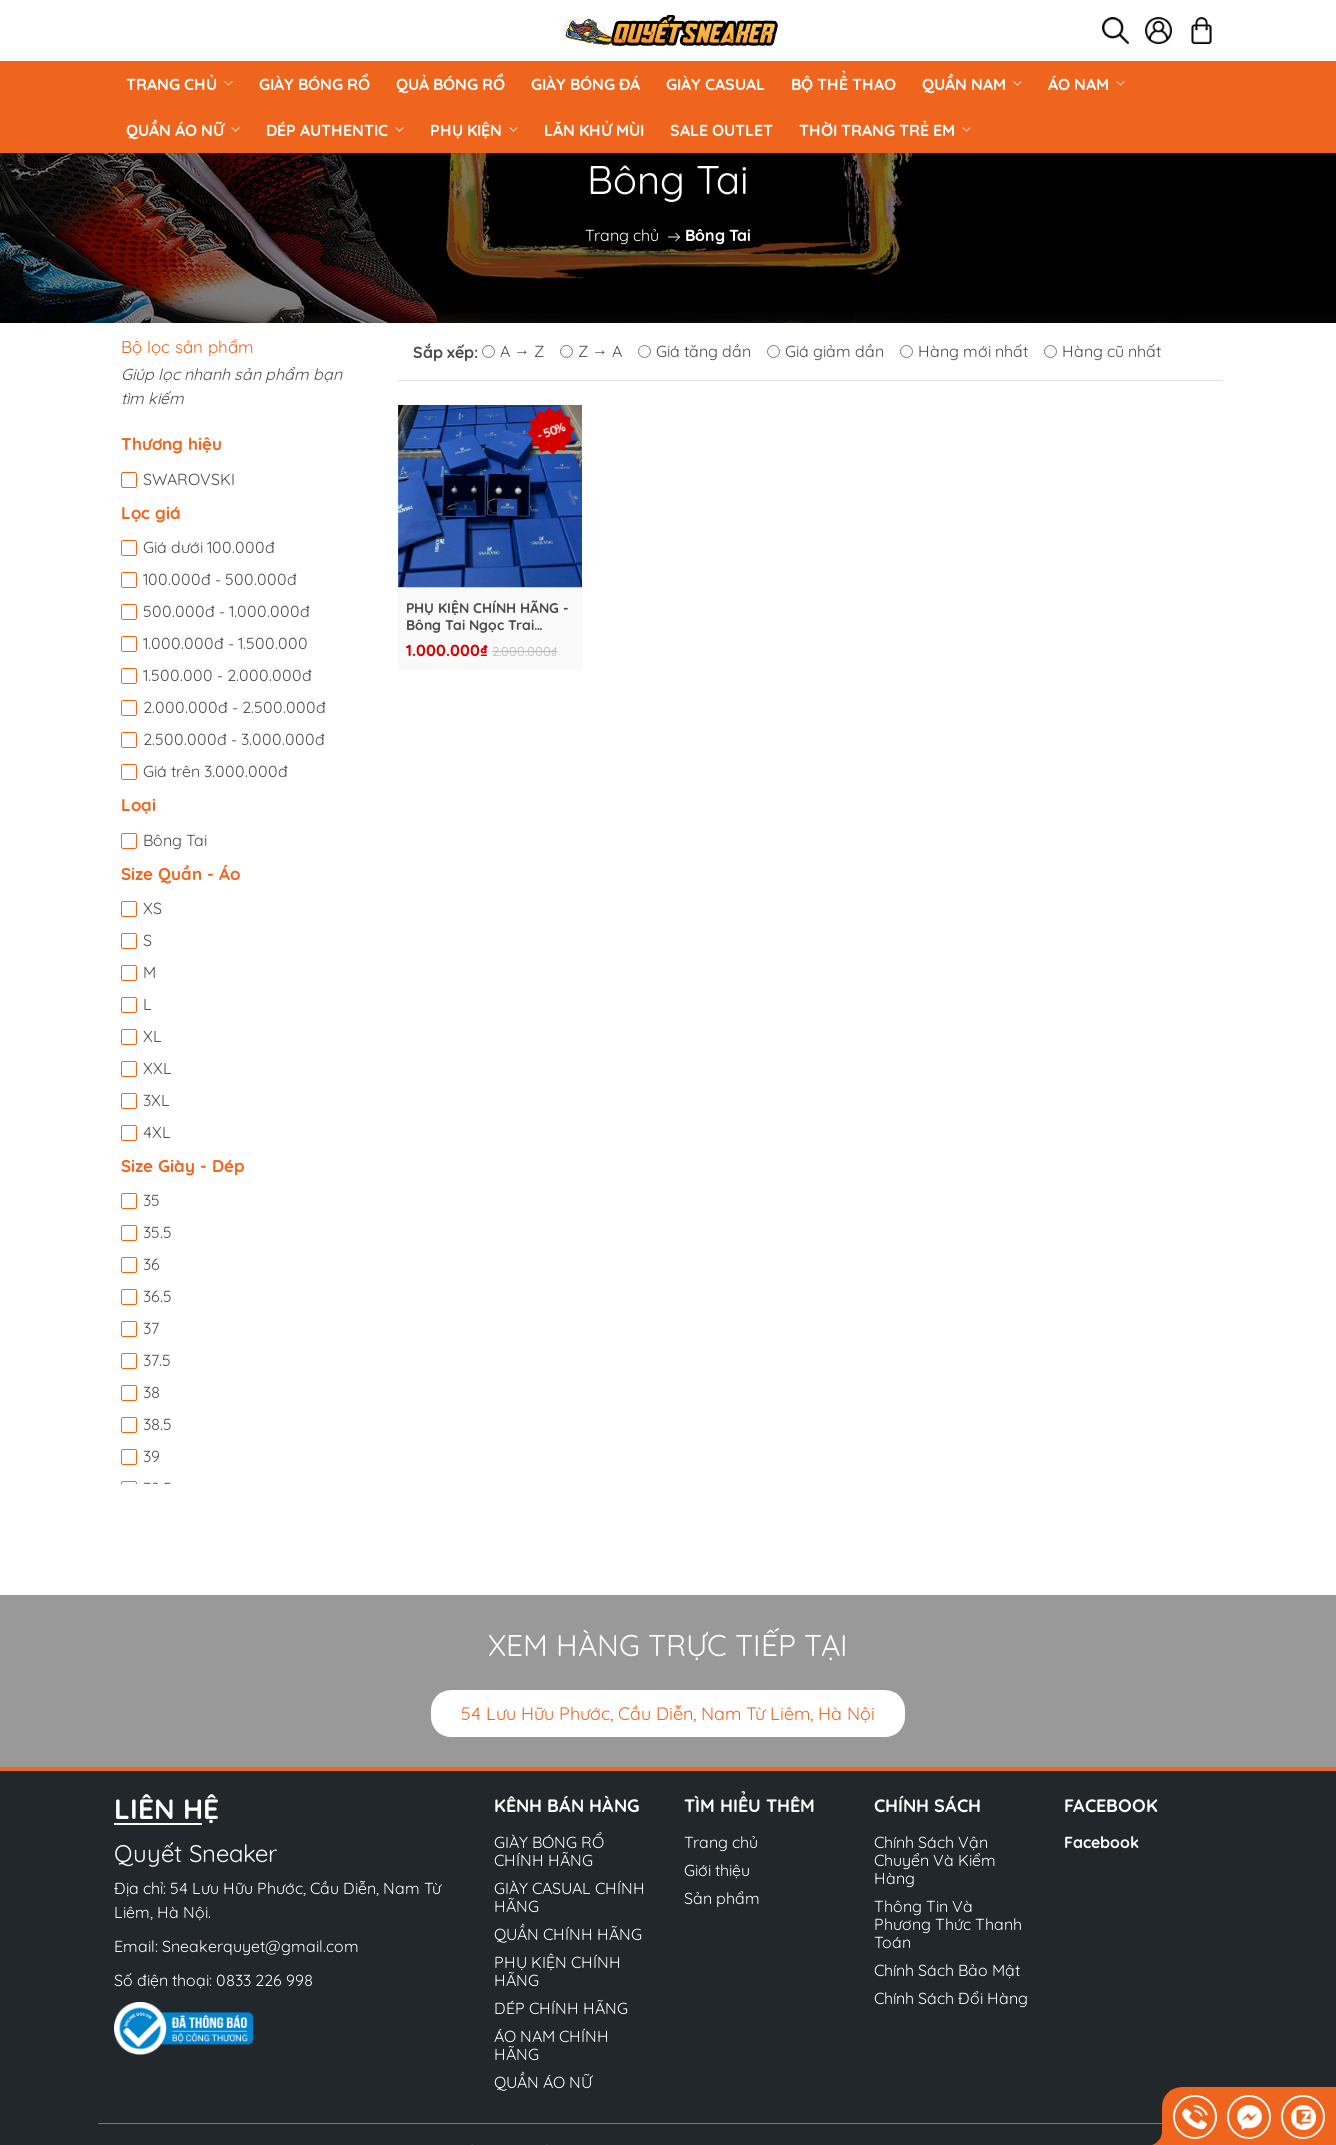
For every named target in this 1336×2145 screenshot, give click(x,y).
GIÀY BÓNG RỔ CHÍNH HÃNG (549, 1851)
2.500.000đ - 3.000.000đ (234, 739)
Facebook (1101, 1842)
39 (151, 1456)
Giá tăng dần (694, 351)
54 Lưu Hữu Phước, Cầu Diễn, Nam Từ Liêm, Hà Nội (668, 1713)
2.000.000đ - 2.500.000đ (234, 707)
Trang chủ (179, 84)
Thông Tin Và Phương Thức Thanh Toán (948, 1924)
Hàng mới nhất (964, 351)
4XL (157, 1132)
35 (151, 1200)
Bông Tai (175, 840)
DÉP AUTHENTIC (335, 130)
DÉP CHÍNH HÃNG (561, 2008)
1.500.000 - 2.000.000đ (227, 675)
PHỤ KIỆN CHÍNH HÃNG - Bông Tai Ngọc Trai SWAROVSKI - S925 (487, 617)
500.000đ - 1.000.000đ (226, 611)
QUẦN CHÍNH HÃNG (568, 1934)
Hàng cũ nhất (1102, 351)
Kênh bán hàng (567, 1805)
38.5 (157, 1424)
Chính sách (927, 1805)
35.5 (157, 1232)
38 (151, 1392)
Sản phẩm (722, 1898)
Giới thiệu (717, 1870)
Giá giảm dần (825, 351)
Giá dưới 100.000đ (209, 547)
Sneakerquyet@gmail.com (260, 1946)
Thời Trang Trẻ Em (885, 130)
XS (152, 908)
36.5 (157, 1296)
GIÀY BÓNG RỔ (314, 84)
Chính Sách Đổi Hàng (951, 1998)
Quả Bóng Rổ (450, 84)
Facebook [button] (1111, 1805)
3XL (156, 1100)
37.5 (157, 1360)
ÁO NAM (1086, 84)
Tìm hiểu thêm (749, 1805)
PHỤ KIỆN (474, 130)
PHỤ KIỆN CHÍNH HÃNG (557, 1971)
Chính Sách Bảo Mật (947, 1970)
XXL (157, 1068)
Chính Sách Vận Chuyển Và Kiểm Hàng (935, 1860)
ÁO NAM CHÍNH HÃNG (551, 2045)
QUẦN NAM (972, 84)
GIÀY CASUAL (715, 84)
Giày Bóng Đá (585, 84)
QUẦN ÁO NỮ (183, 130)
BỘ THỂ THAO (843, 84)
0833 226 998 (264, 1980)
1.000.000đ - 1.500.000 (225, 643)
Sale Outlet (721, 130)
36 (151, 1264)
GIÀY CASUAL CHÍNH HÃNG (569, 1897)
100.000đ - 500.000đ (220, 579)
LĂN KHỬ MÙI (594, 130)
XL (152, 1036)
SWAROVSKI (189, 479)
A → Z (513, 351)
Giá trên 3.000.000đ (215, 771)
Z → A (591, 351)
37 (151, 1328)
